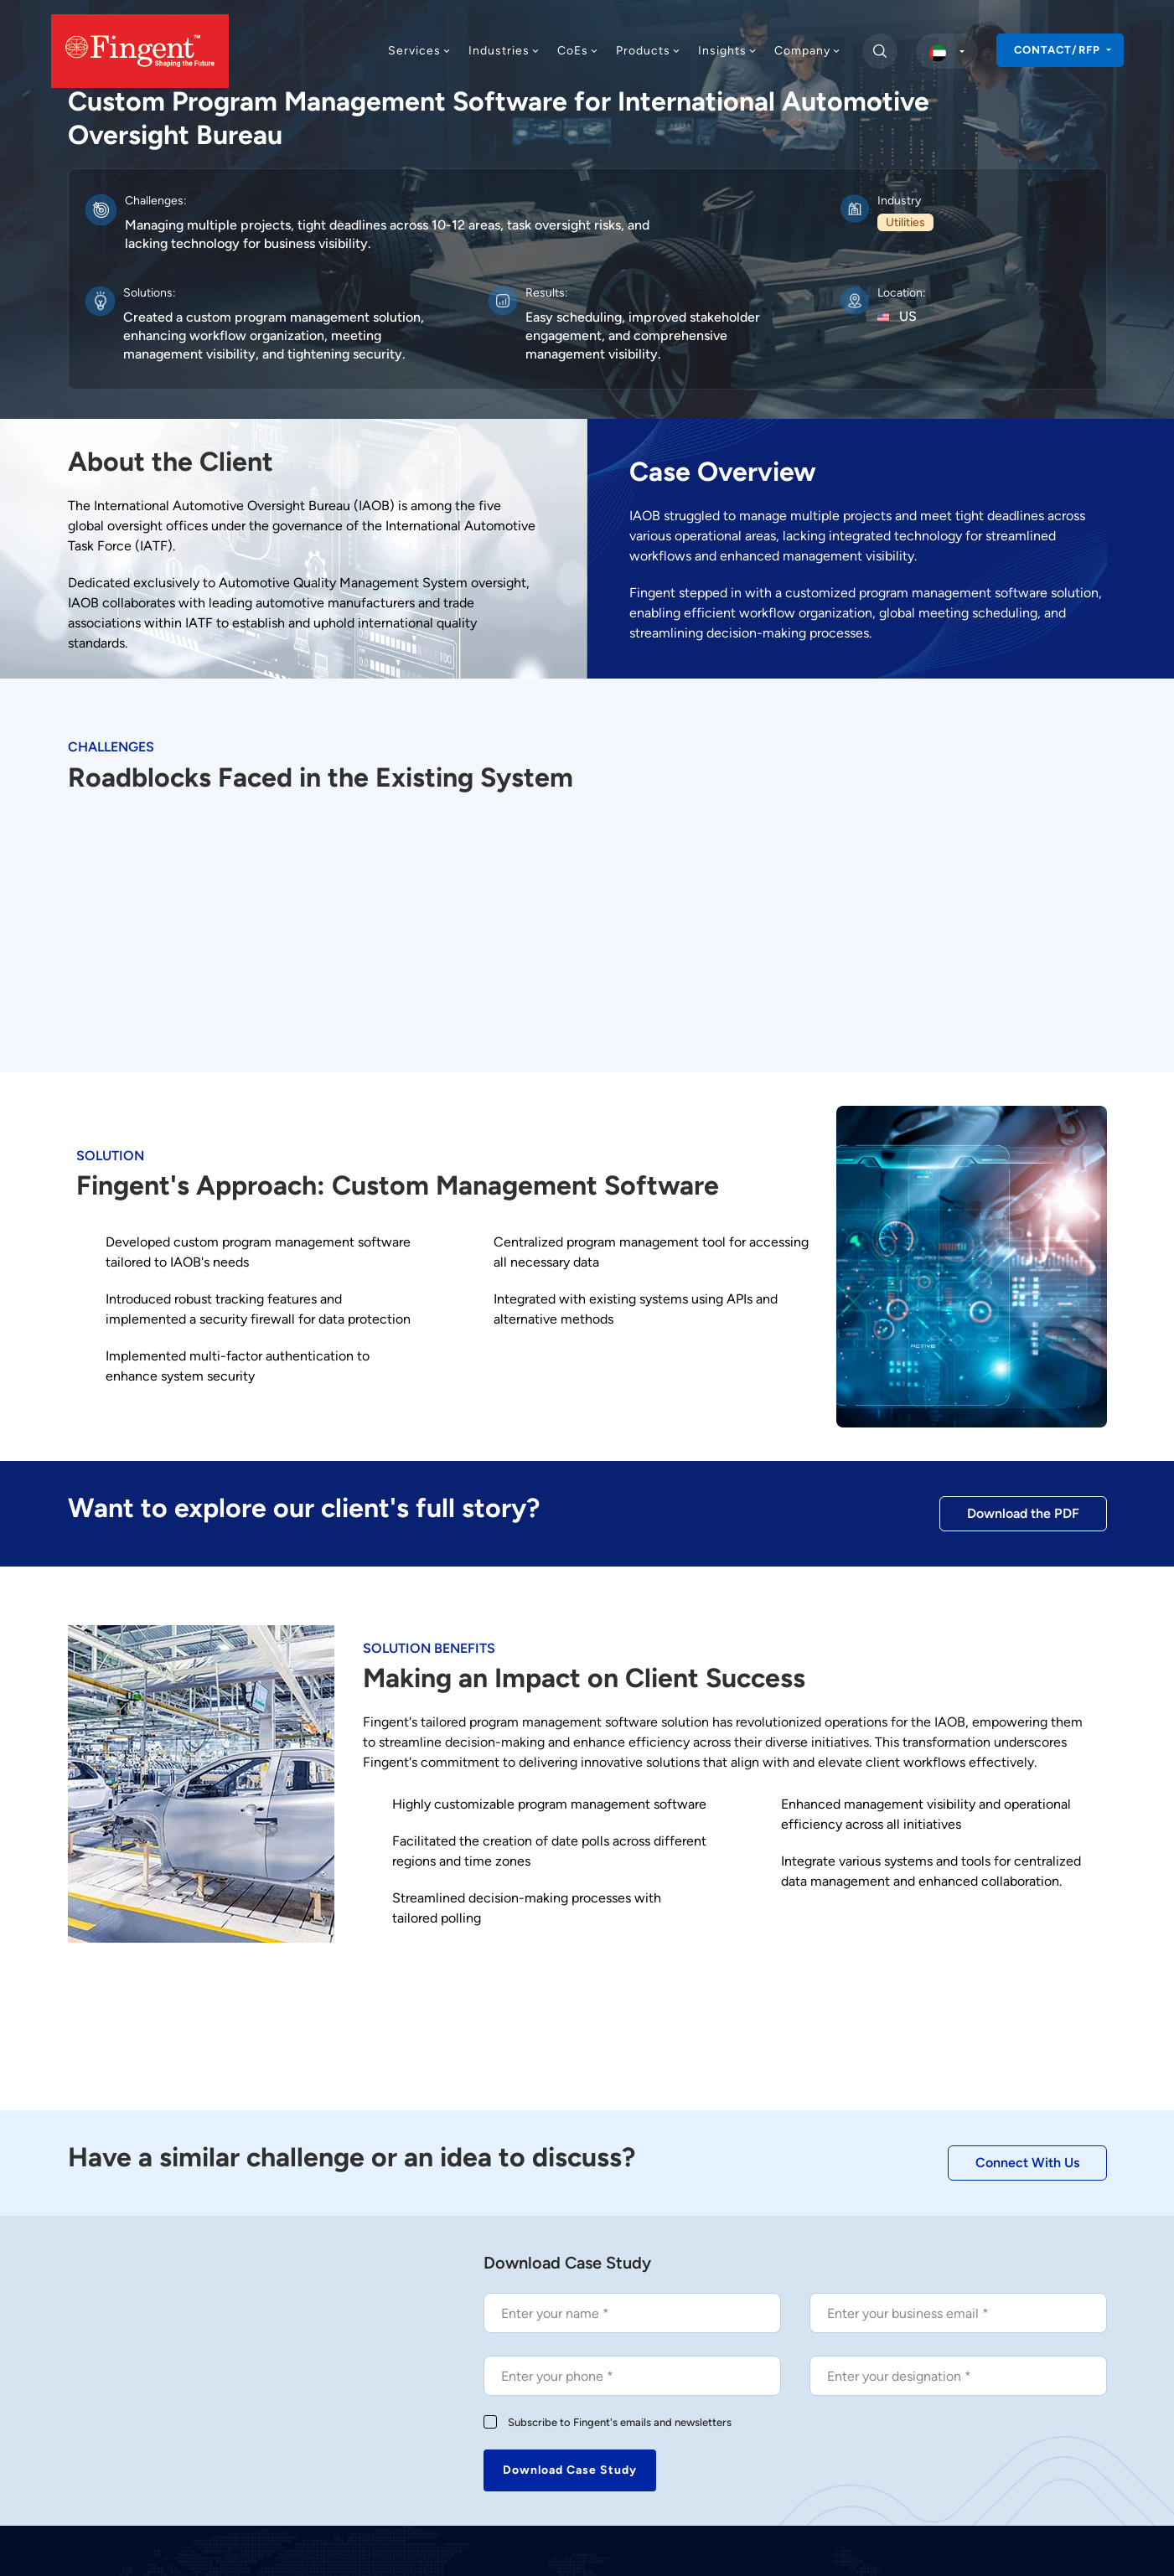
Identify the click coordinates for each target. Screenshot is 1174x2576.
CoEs (578, 51)
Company (807, 51)
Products (648, 51)
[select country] (946, 51)
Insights (728, 51)
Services (420, 51)
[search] (880, 51)
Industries (504, 51)
